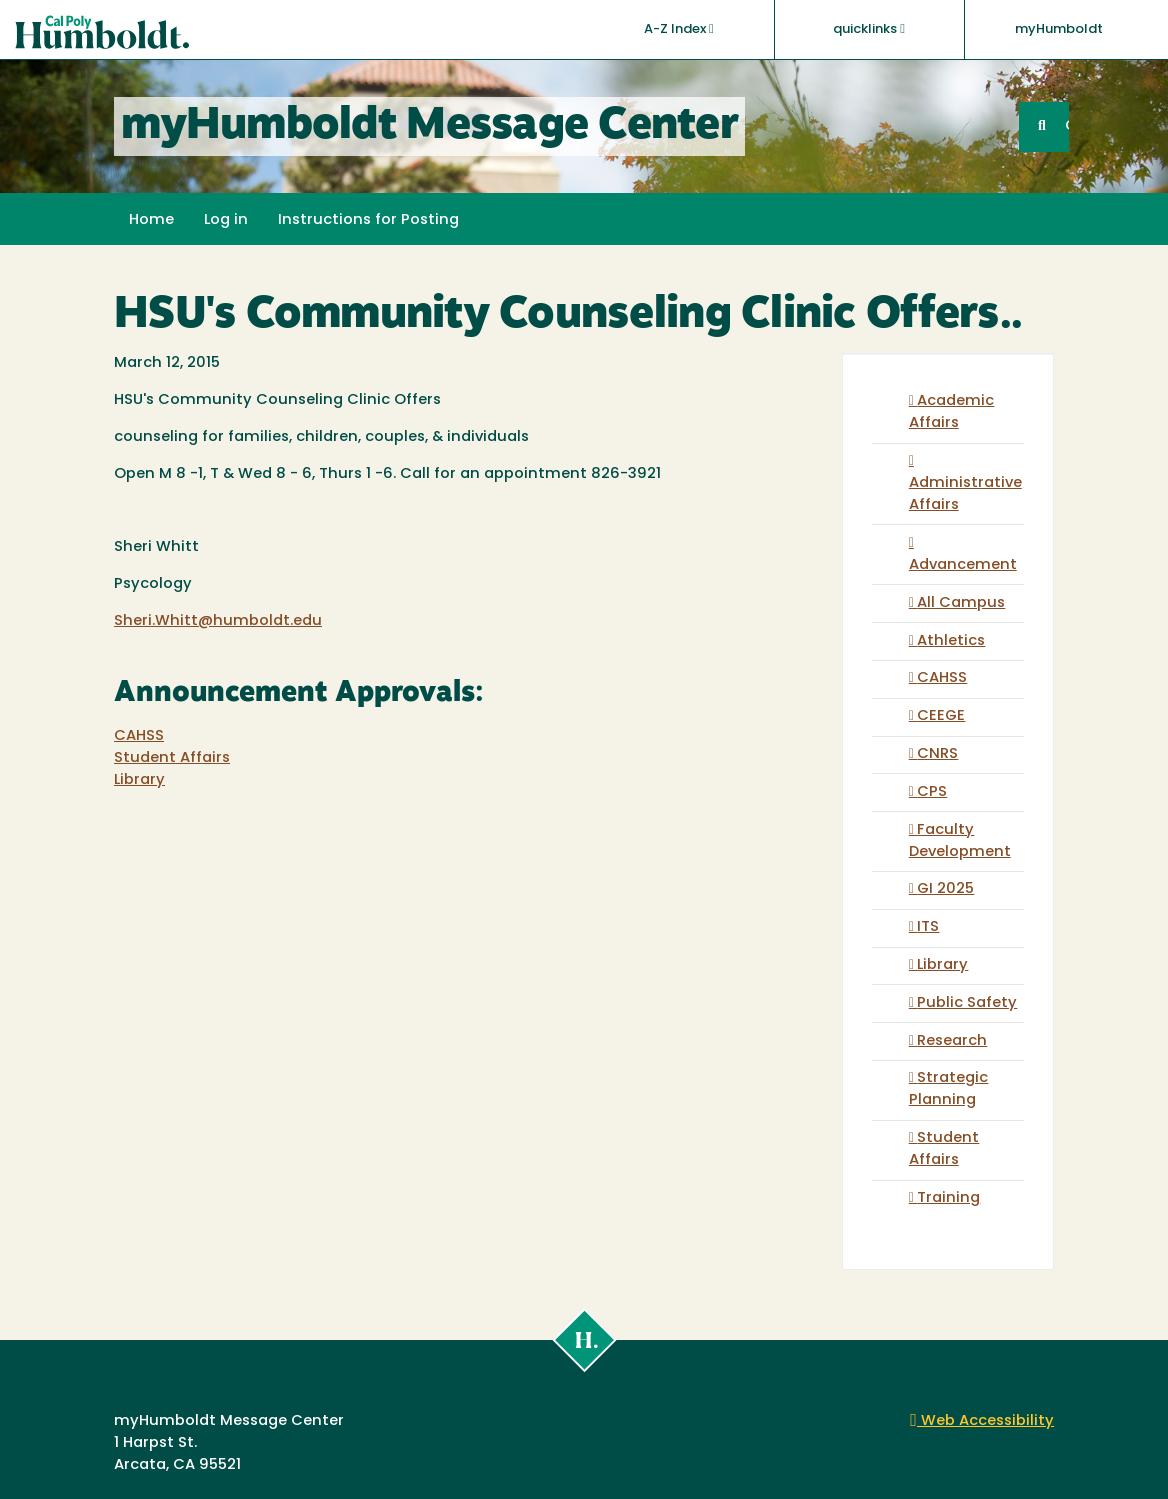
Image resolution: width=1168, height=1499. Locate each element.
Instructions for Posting (368, 220)
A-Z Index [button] (679, 29)
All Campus (961, 603)
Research (952, 1041)
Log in (226, 220)
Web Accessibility (982, 1421)
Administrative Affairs (965, 494)
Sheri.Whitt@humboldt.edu (218, 621)
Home (151, 220)
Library (139, 780)
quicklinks (869, 29)
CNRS (937, 754)
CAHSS (139, 736)
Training (948, 1198)
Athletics (951, 641)
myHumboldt (1059, 29)
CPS (932, 792)
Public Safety (967, 1003)
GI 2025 (945, 889)
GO (1067, 126)
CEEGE (941, 716)
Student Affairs (172, 758)
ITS (928, 927)
